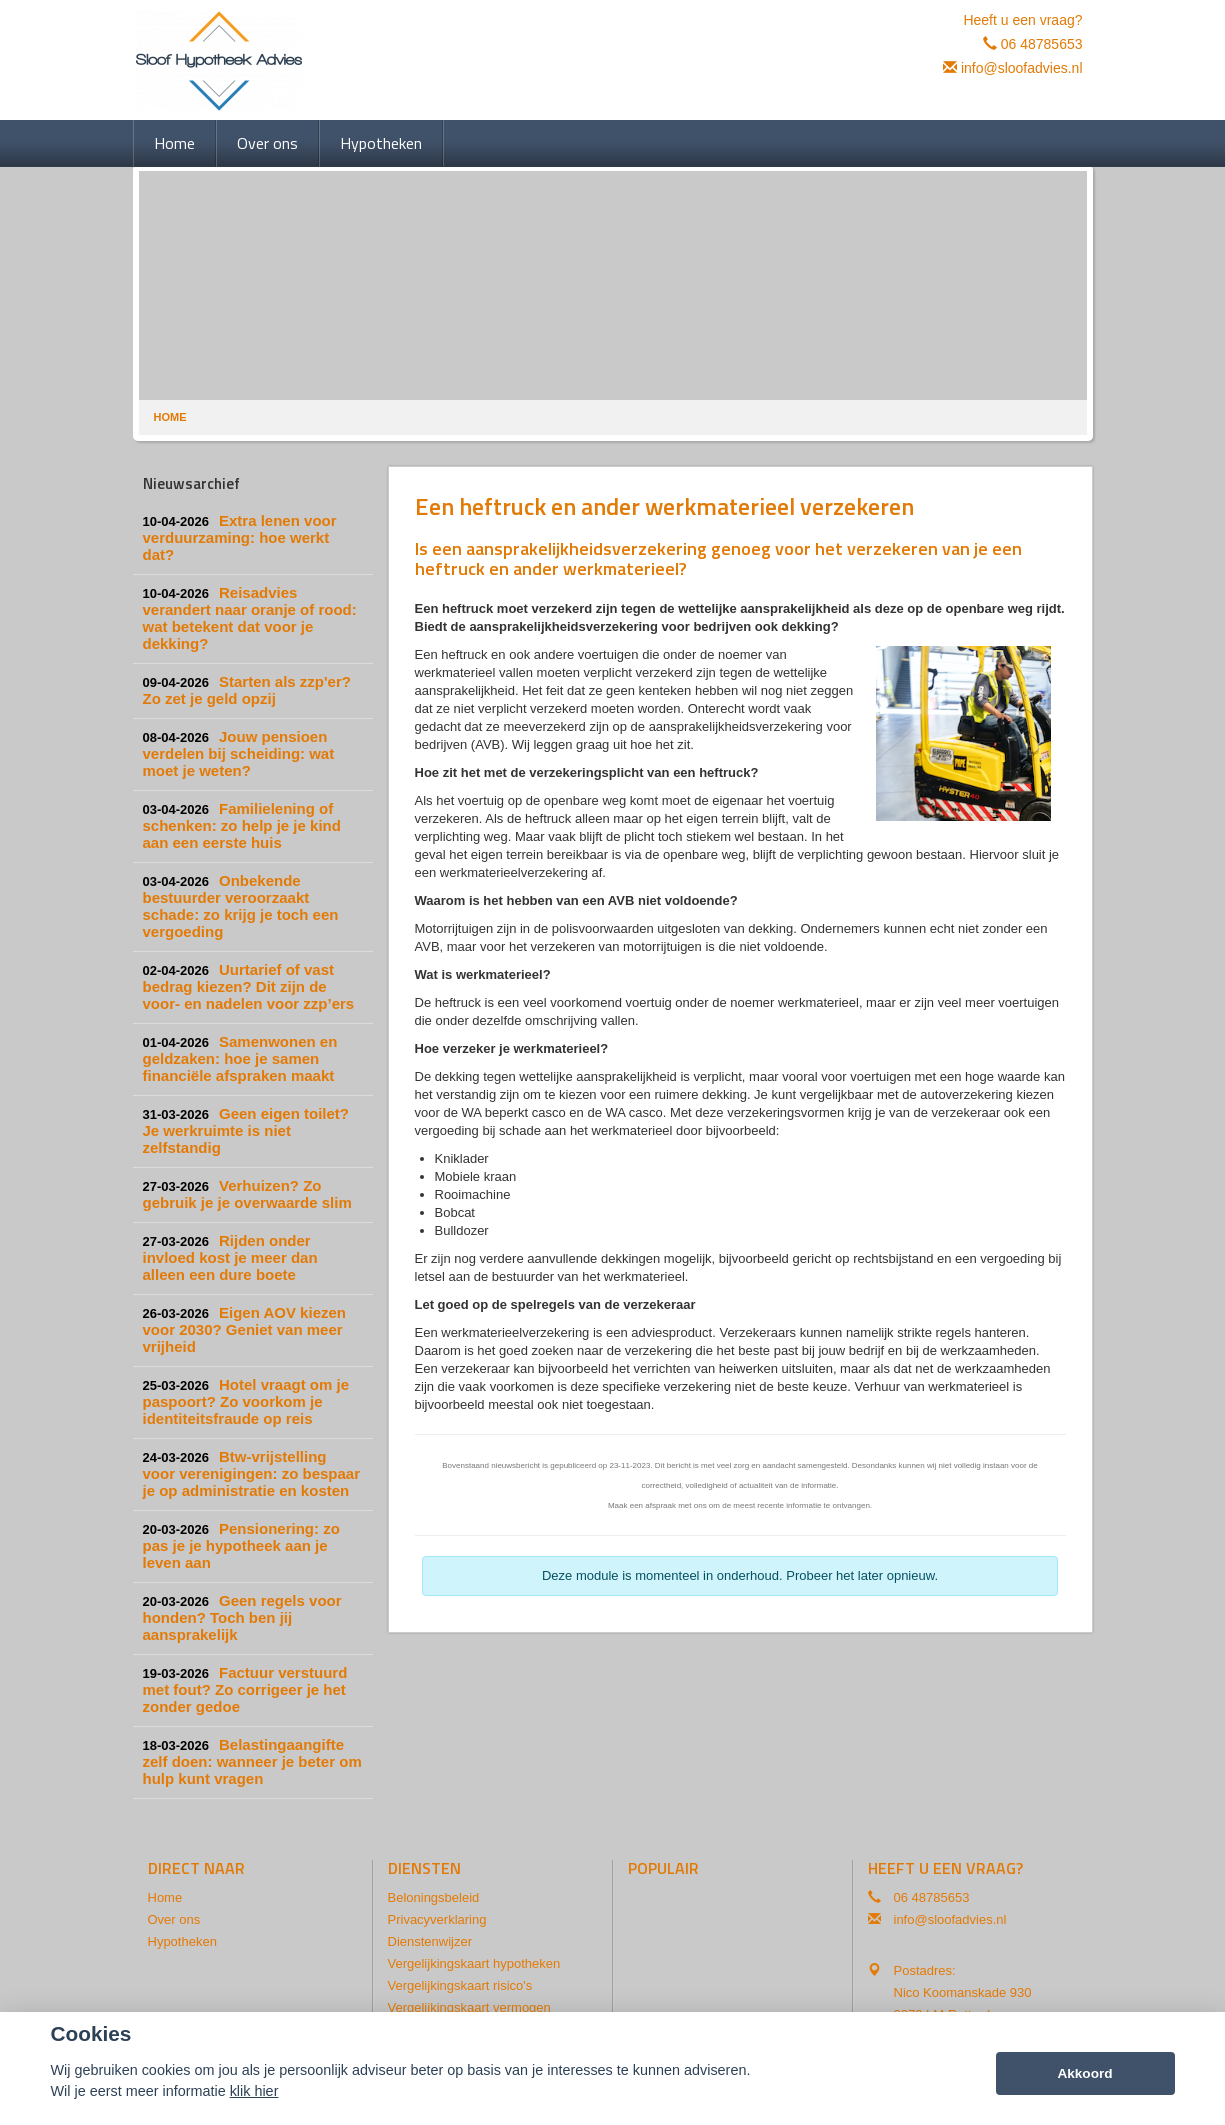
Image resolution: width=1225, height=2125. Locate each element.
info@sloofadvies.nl (1022, 68)
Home (170, 417)
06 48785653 (1042, 44)
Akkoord (1084, 2073)
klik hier (254, 2091)
